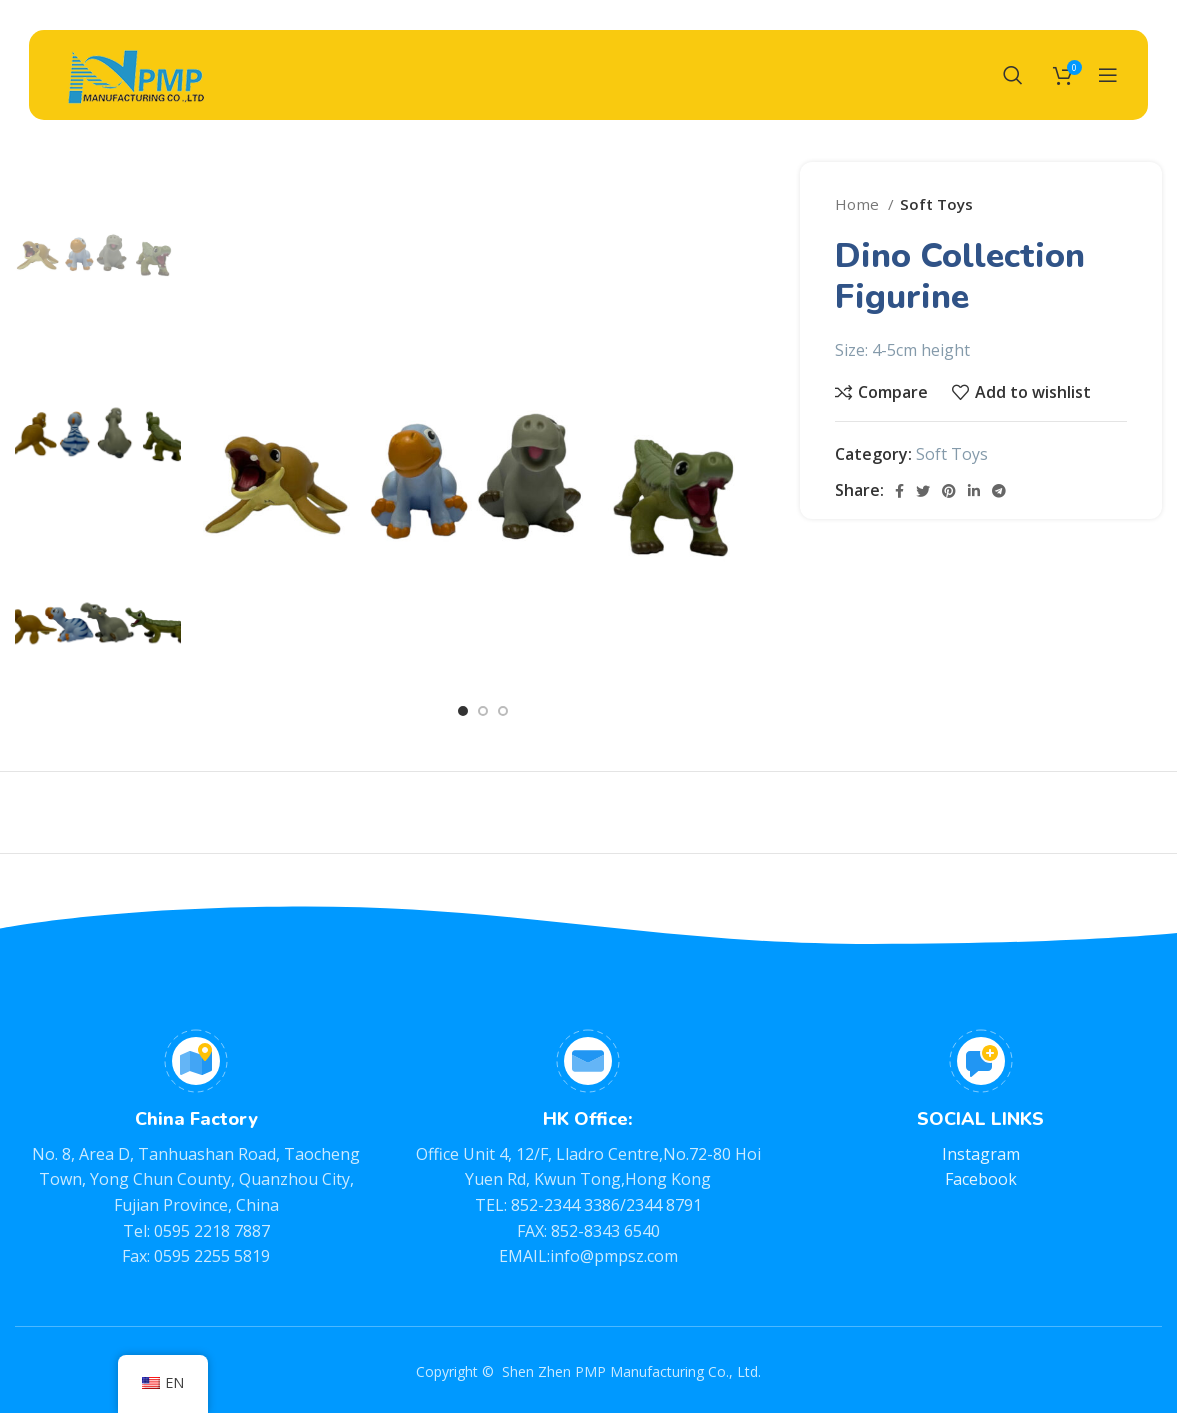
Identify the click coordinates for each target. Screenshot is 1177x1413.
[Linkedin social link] (974, 491)
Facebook (981, 1179)
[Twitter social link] (923, 491)
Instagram (981, 1154)
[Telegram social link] (999, 491)
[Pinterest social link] (949, 491)
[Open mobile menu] (1108, 75)
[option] (98, 244)
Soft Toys (936, 204)
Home (859, 204)
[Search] (1013, 75)
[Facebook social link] (899, 491)
